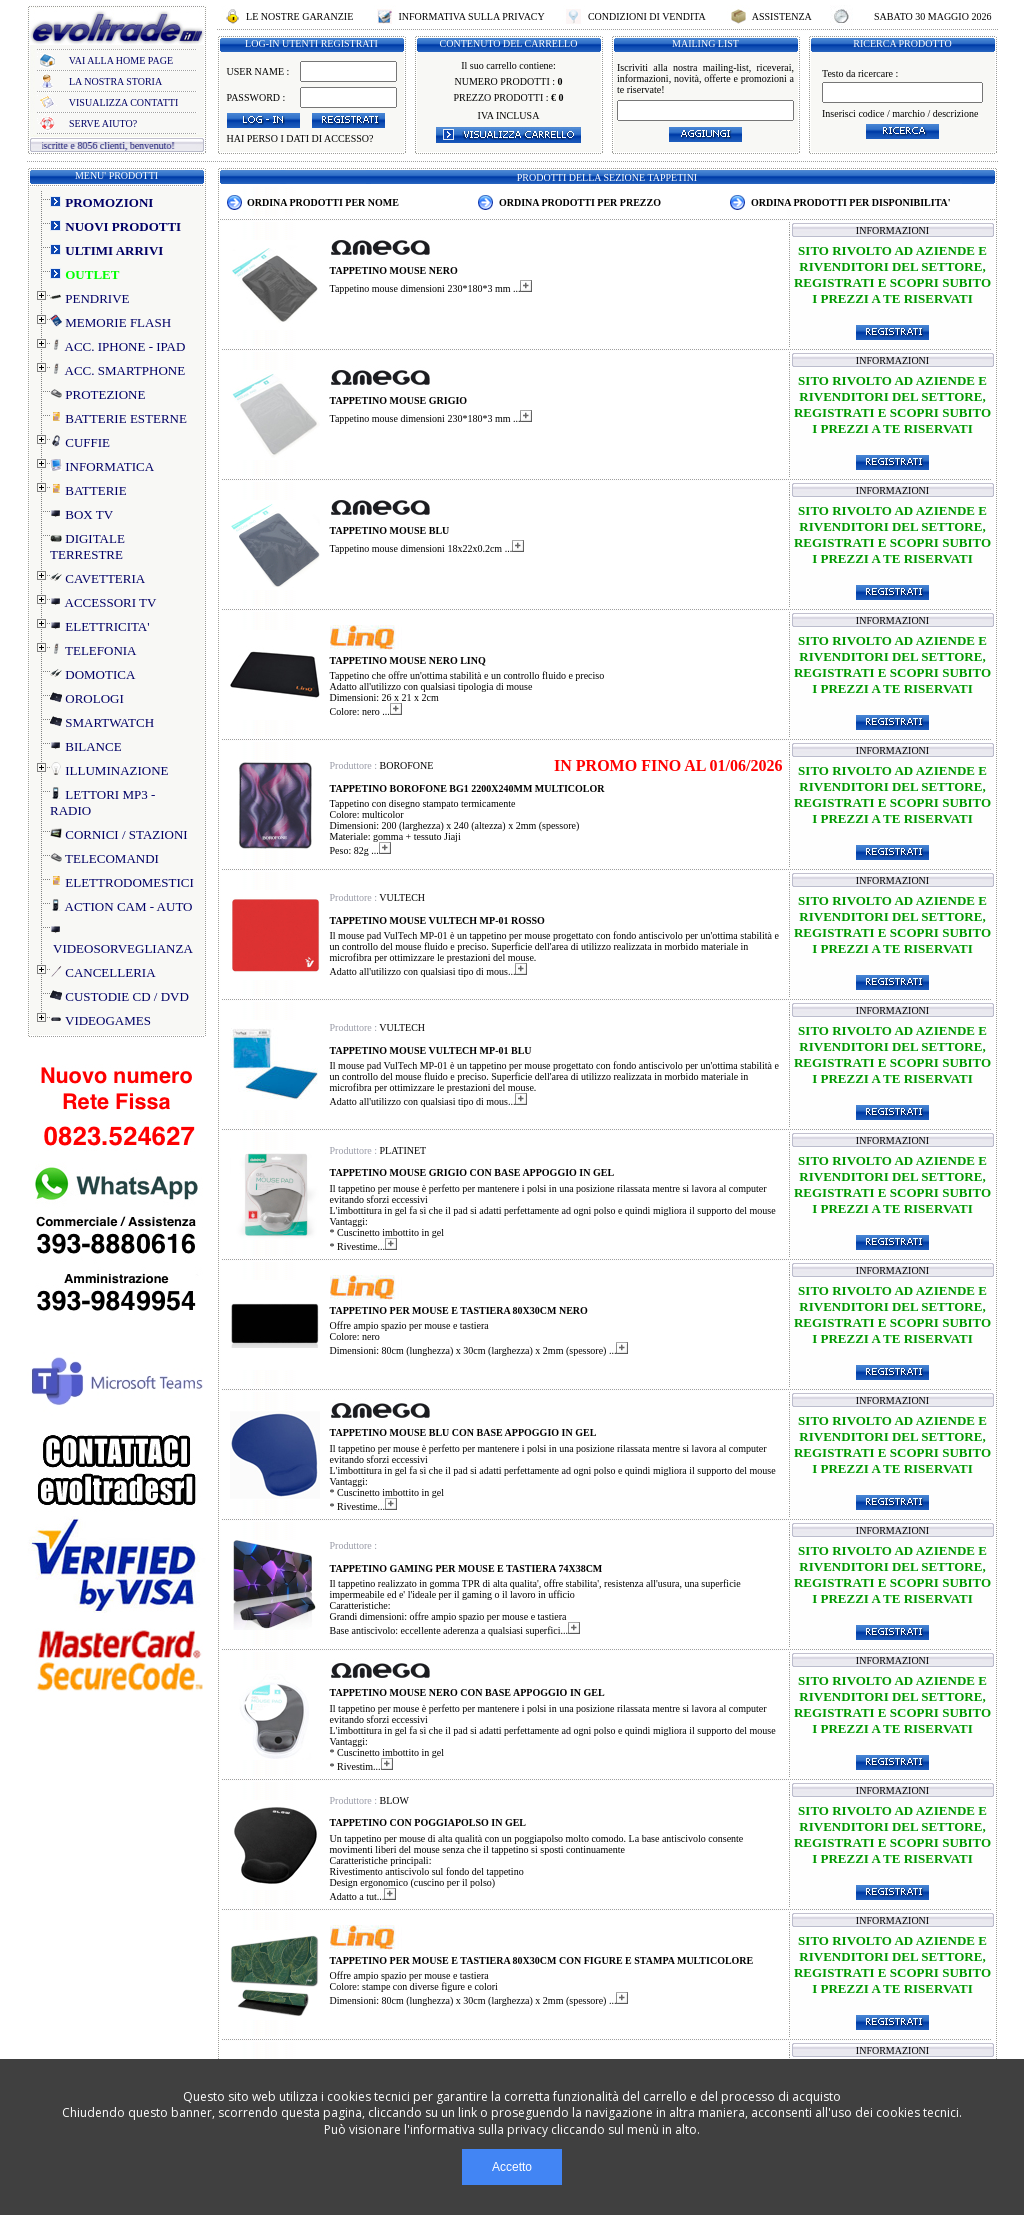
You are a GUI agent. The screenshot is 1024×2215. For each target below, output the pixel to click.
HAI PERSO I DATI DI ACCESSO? (300, 138)
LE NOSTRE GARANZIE (300, 16)
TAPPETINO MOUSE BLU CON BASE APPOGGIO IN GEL (463, 1432)
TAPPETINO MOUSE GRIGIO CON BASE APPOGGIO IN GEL (472, 1172)
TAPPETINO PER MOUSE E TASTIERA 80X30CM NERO (459, 1310)
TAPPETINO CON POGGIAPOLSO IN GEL (428, 1822)
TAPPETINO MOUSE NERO (394, 270)
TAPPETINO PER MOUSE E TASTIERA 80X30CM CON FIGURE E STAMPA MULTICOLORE (542, 1960)
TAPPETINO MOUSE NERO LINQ (408, 660)
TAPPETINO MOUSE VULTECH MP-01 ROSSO (437, 920)
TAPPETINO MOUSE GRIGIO (399, 400)
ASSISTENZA (782, 16)
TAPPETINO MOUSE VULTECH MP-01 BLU (431, 1050)
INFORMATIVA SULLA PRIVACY (471, 16)
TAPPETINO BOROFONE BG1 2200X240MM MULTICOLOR (467, 788)
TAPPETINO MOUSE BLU (390, 530)
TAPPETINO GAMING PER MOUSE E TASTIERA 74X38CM (466, 1568)
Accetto (512, 2167)
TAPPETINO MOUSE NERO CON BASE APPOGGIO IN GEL (467, 1692)
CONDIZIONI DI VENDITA (646, 16)
